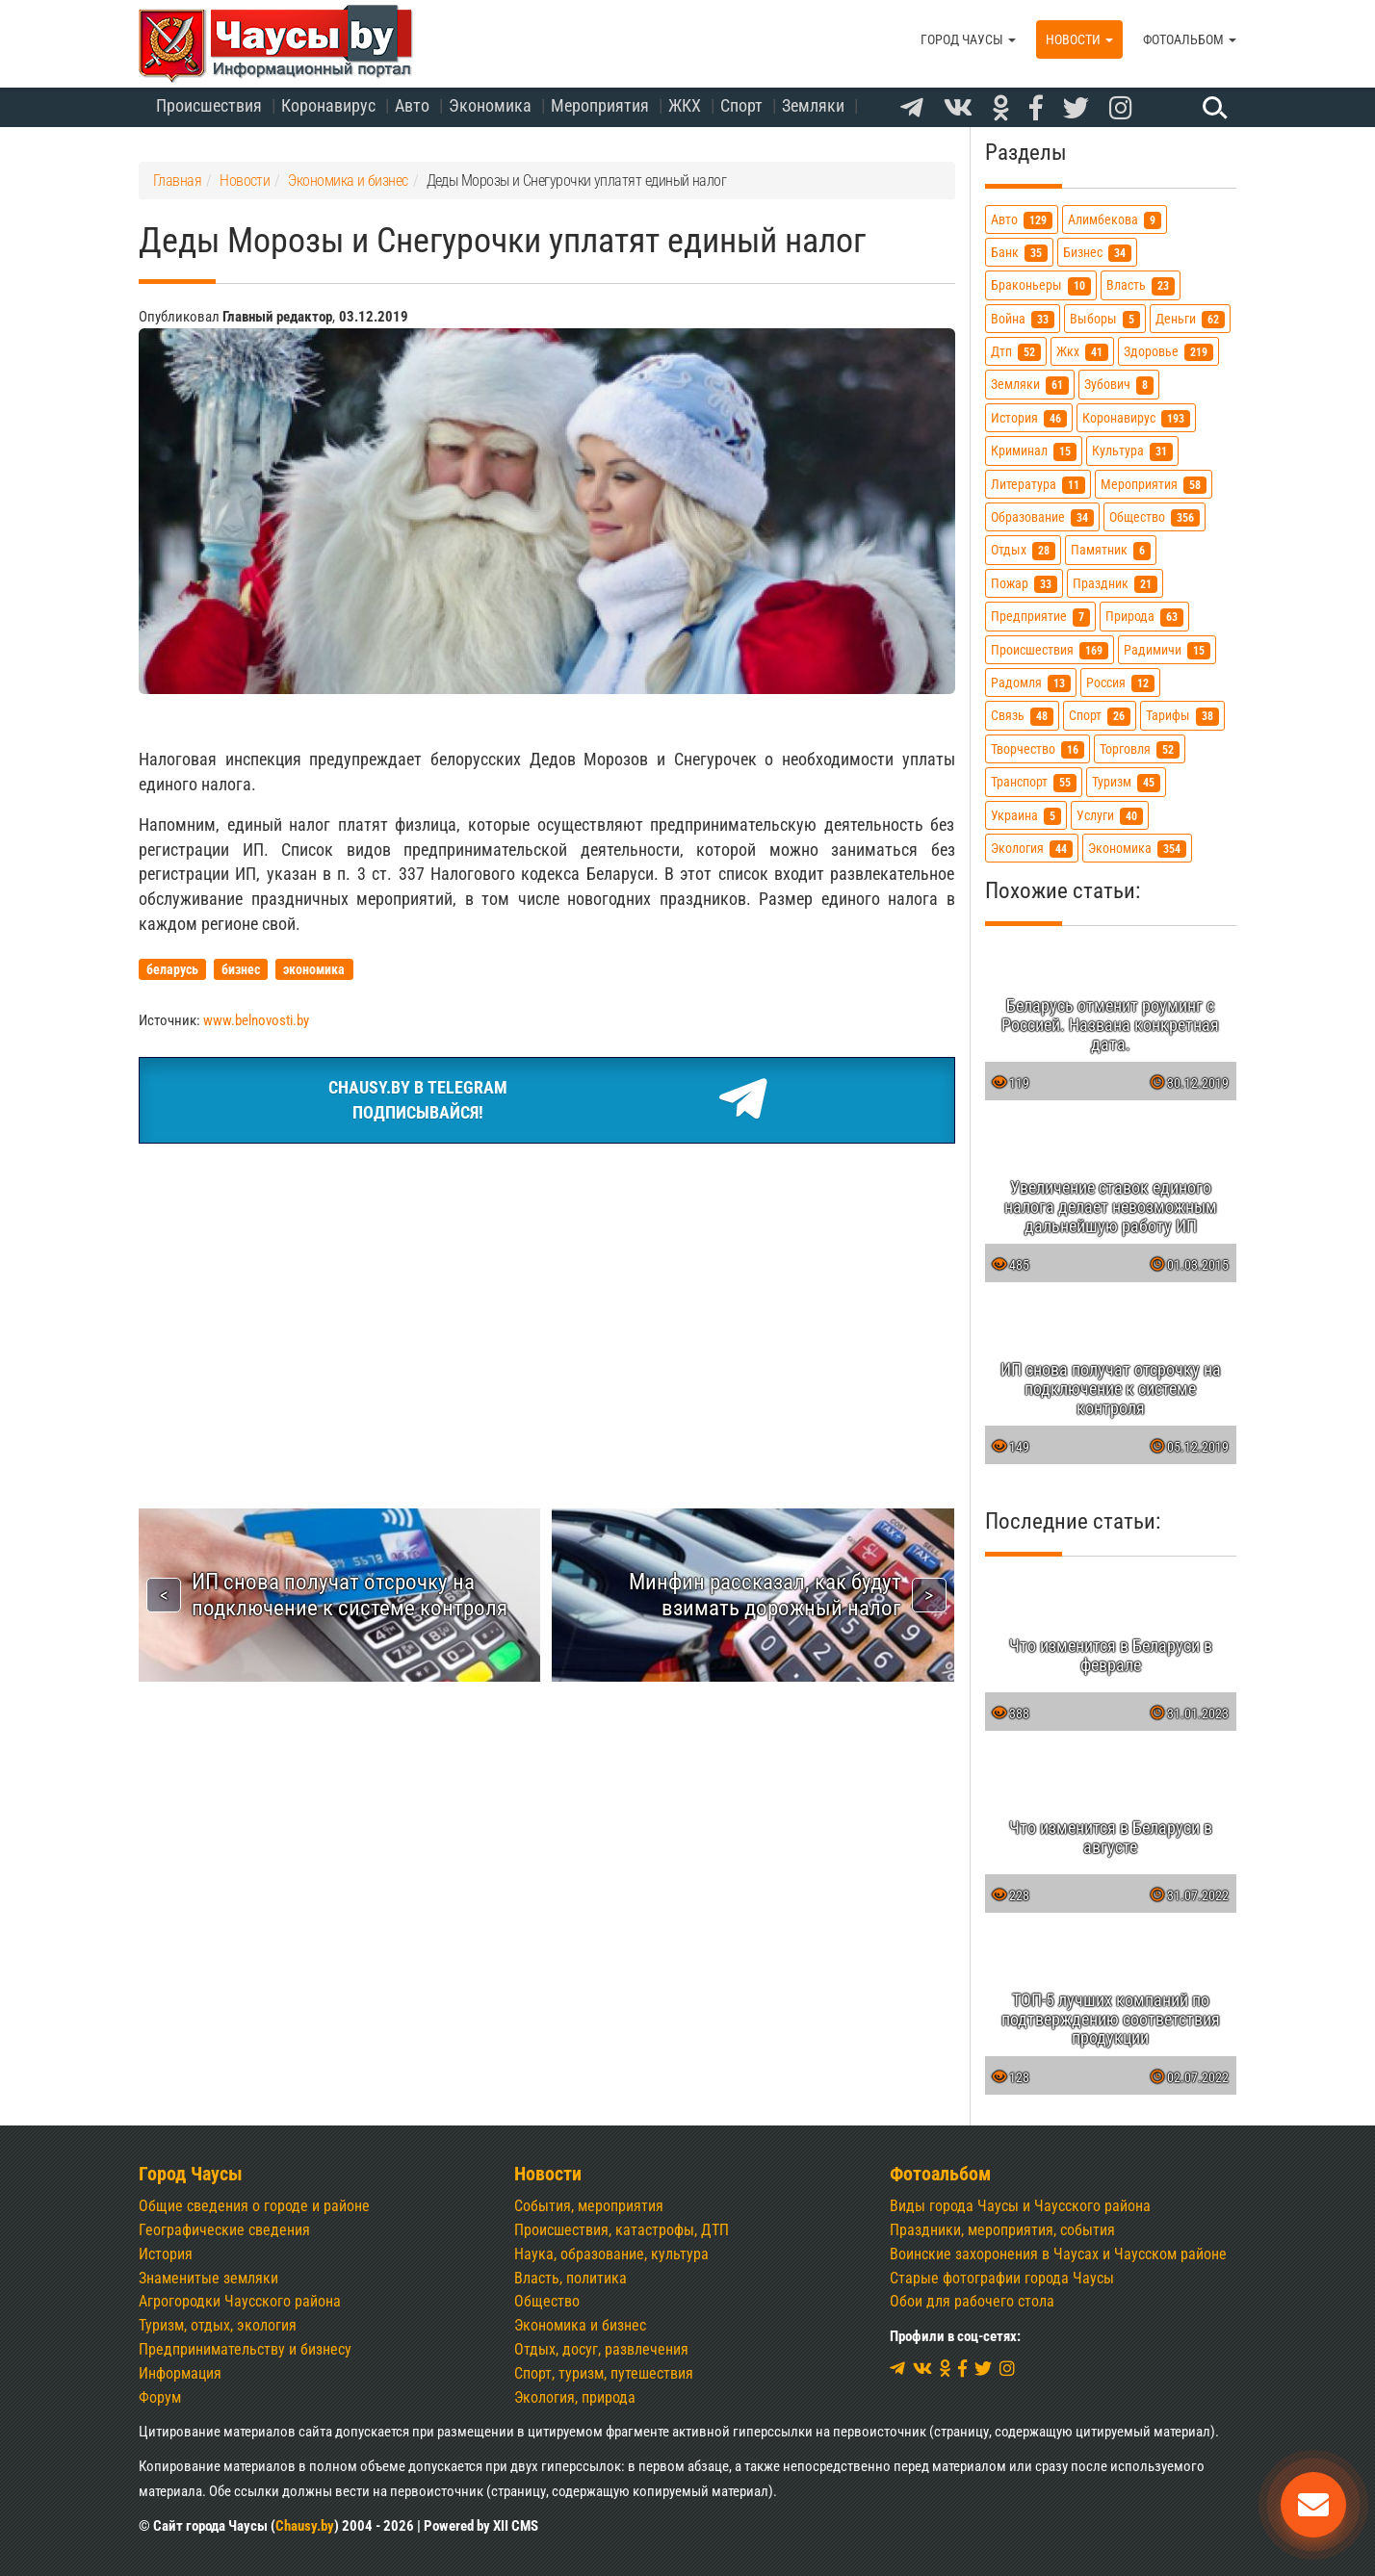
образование (1042, 517)
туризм (1126, 782)
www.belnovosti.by (256, 1020)
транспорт (1034, 782)
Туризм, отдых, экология (218, 2325)
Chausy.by (304, 2526)
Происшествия (209, 105)
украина (1026, 816)
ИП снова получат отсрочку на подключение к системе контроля (349, 1594)
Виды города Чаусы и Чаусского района (1020, 2206)
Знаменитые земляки (208, 2278)
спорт (1099, 716)
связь (1022, 716)
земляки (1030, 384)
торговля (1140, 749)
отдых (1023, 550)
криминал (1034, 451)
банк (1019, 253)
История (166, 2254)
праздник (1115, 584)
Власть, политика (570, 2278)
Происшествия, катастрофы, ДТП (621, 2230)
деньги (1190, 319)
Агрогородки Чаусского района (240, 2301)
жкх (1082, 352)
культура (1132, 451)
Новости (1079, 39)
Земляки (813, 105)
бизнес (1097, 253)
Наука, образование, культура (611, 2254)
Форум (160, 2397)
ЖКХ (684, 105)
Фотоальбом (1189, 39)
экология (1032, 848)
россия (1120, 683)
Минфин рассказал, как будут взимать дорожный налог (765, 1594)
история (1029, 418)
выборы (1105, 319)
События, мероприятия (588, 2206)
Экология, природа (575, 2397)
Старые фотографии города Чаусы (1002, 2278)
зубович (1119, 384)
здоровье (1168, 352)
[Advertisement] (547, 1302)
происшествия (1049, 650)
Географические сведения (224, 2230)
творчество (1037, 749)
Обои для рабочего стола (972, 2301)
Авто (412, 105)
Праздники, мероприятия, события (1002, 2230)
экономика (1137, 848)
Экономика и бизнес (580, 2325)
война (1022, 319)
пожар (1024, 584)
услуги (1110, 816)
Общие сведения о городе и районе (254, 2206)
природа (1144, 616)
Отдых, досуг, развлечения (601, 2349)
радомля (1031, 683)
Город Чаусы (968, 39)
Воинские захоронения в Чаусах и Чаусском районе (1058, 2254)
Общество (547, 2301)
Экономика (490, 105)
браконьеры (1041, 285)
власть (1140, 285)
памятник (1111, 550)
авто (1021, 220)
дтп (1016, 352)
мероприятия (1153, 485)
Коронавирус (328, 105)
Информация (180, 2373)
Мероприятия (600, 105)
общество (1154, 517)
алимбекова (1114, 220)
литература (1038, 485)
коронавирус (1136, 418)
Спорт (741, 105)
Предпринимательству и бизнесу (245, 2349)
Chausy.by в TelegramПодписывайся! (546, 1100)
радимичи (1167, 650)
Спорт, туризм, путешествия (603, 2373)
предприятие (1040, 616)
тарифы (1182, 716)
